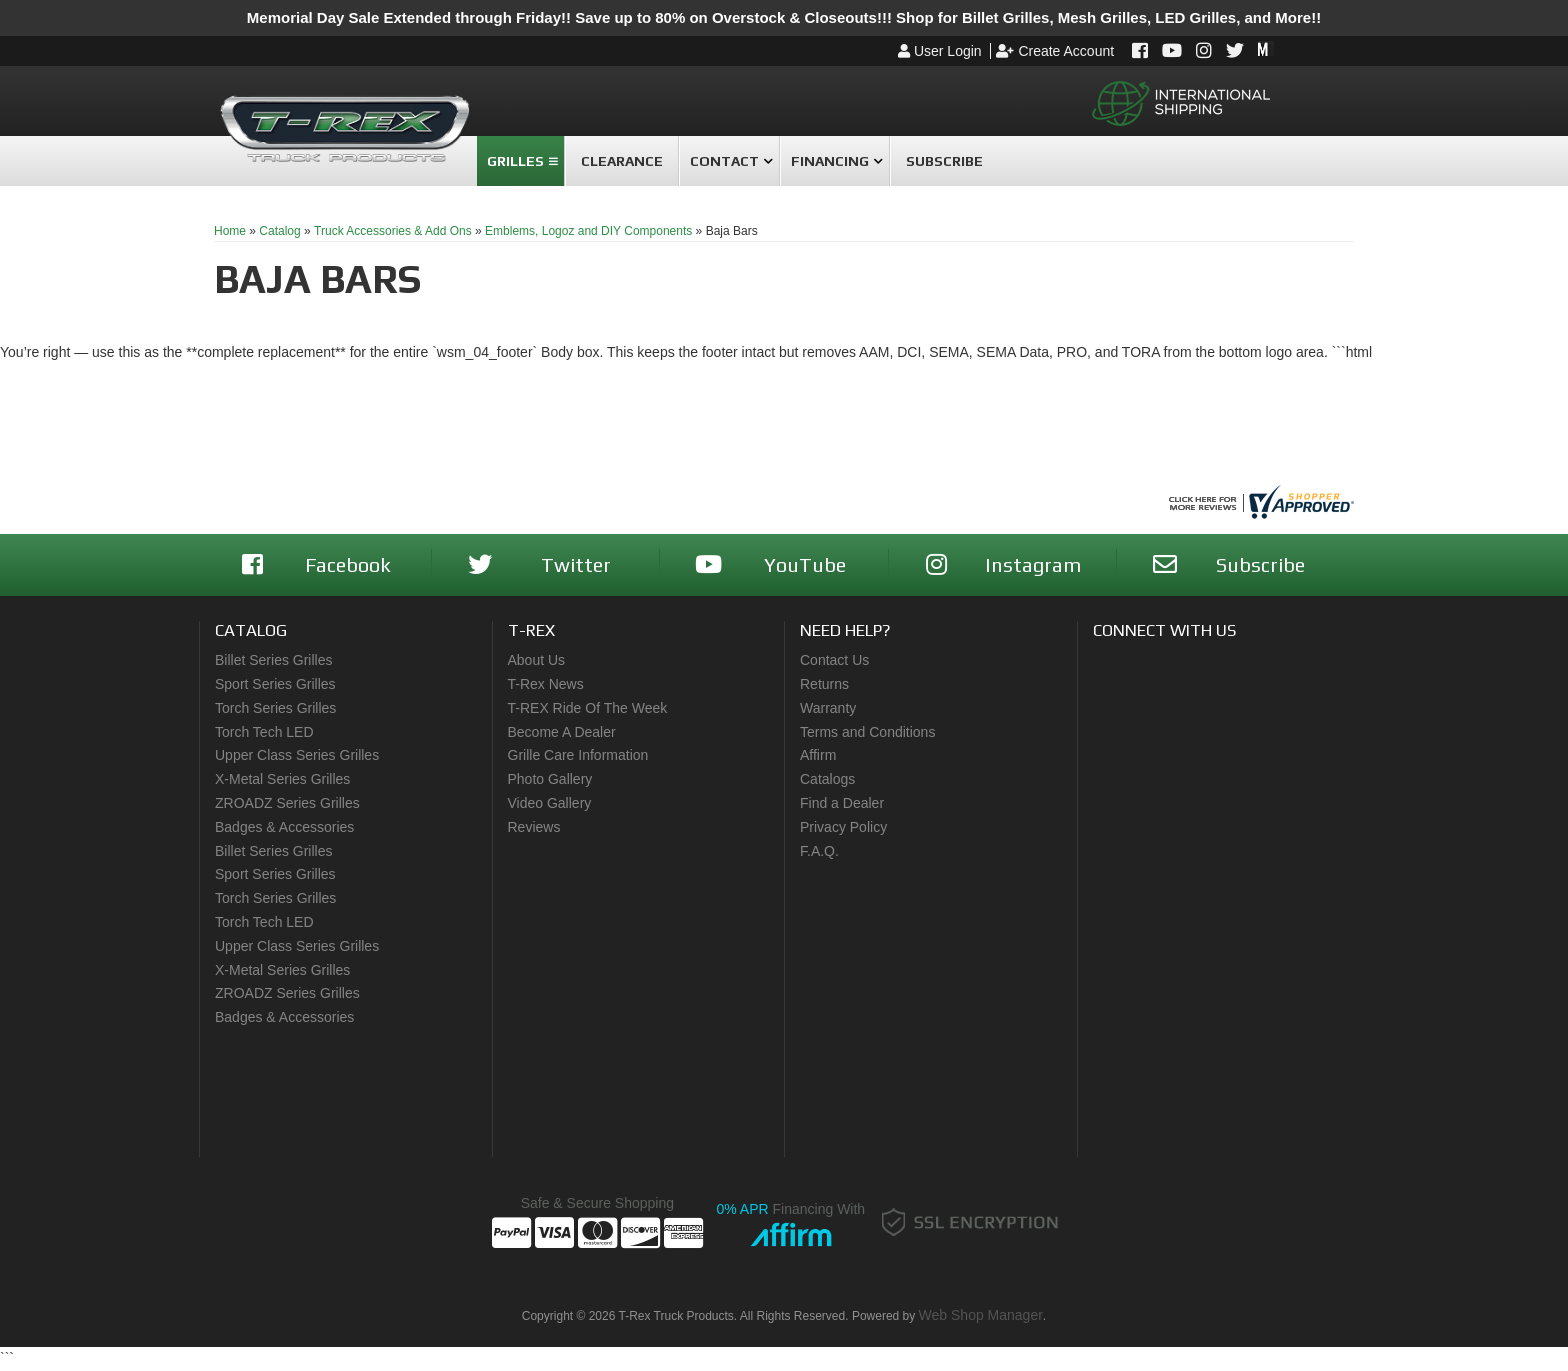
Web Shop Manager (981, 1315)
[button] (520, 161)
